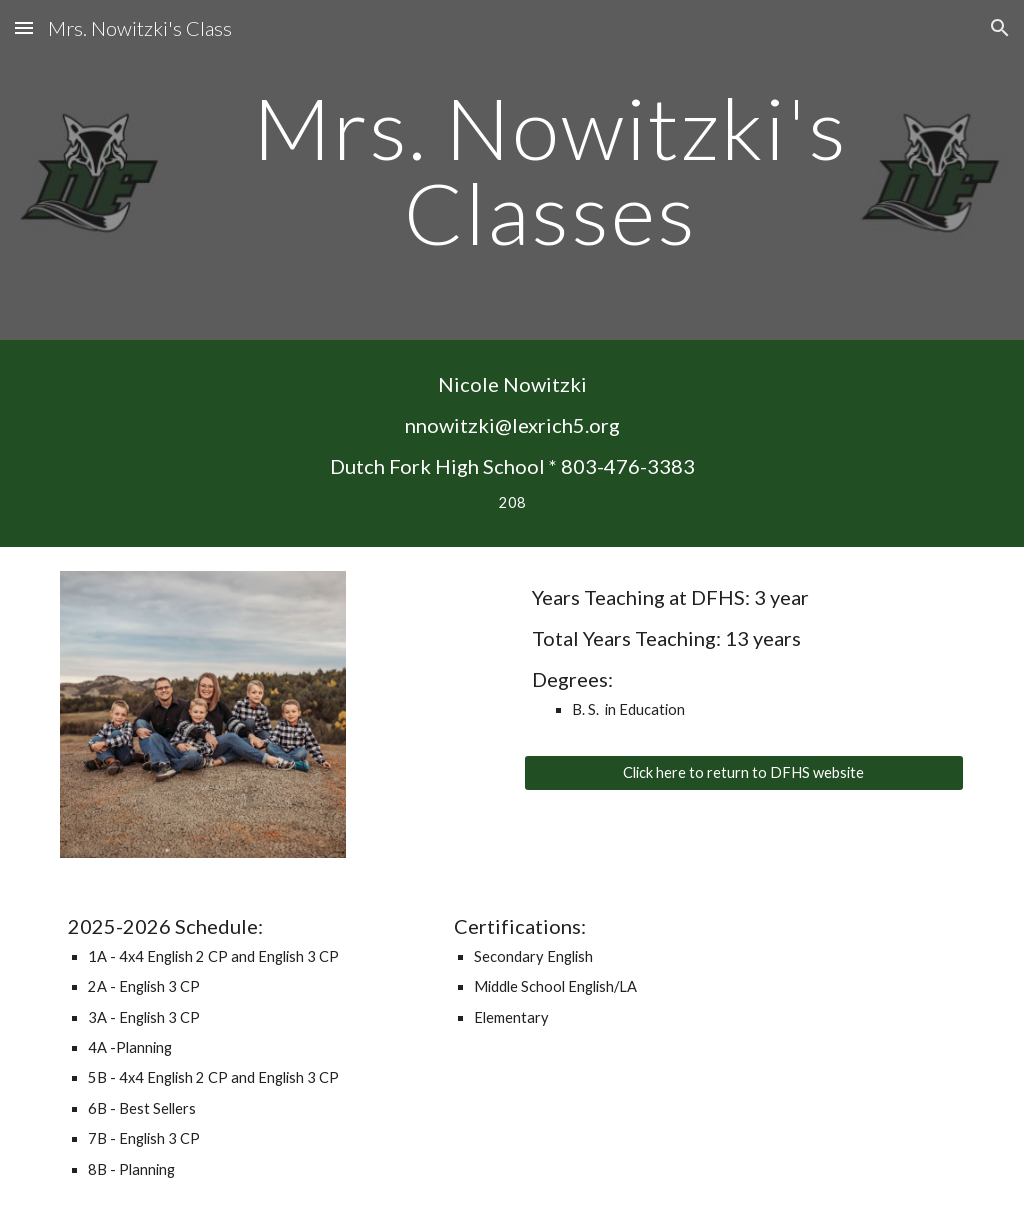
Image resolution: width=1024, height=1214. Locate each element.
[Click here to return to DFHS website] (744, 773)
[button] (24, 27)
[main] (550, 170)
